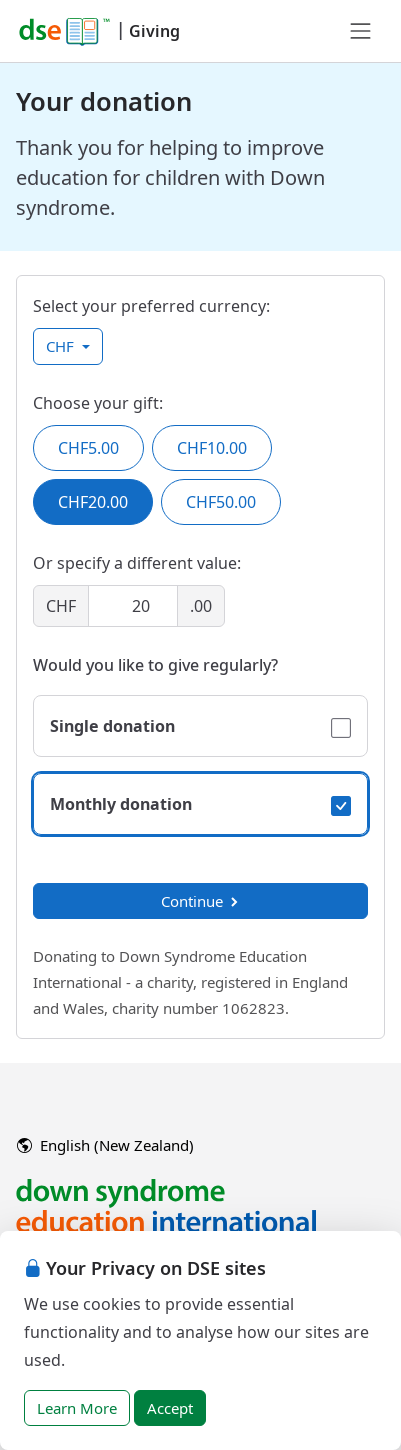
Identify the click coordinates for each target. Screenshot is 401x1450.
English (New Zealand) (105, 1145)
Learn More (77, 1408)
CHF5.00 (88, 448)
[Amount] (133, 606)
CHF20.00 (93, 502)
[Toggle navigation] (361, 31)
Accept (170, 1408)
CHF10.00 (212, 448)
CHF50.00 (221, 502)
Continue (201, 901)
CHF (62, 346)
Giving (154, 31)
